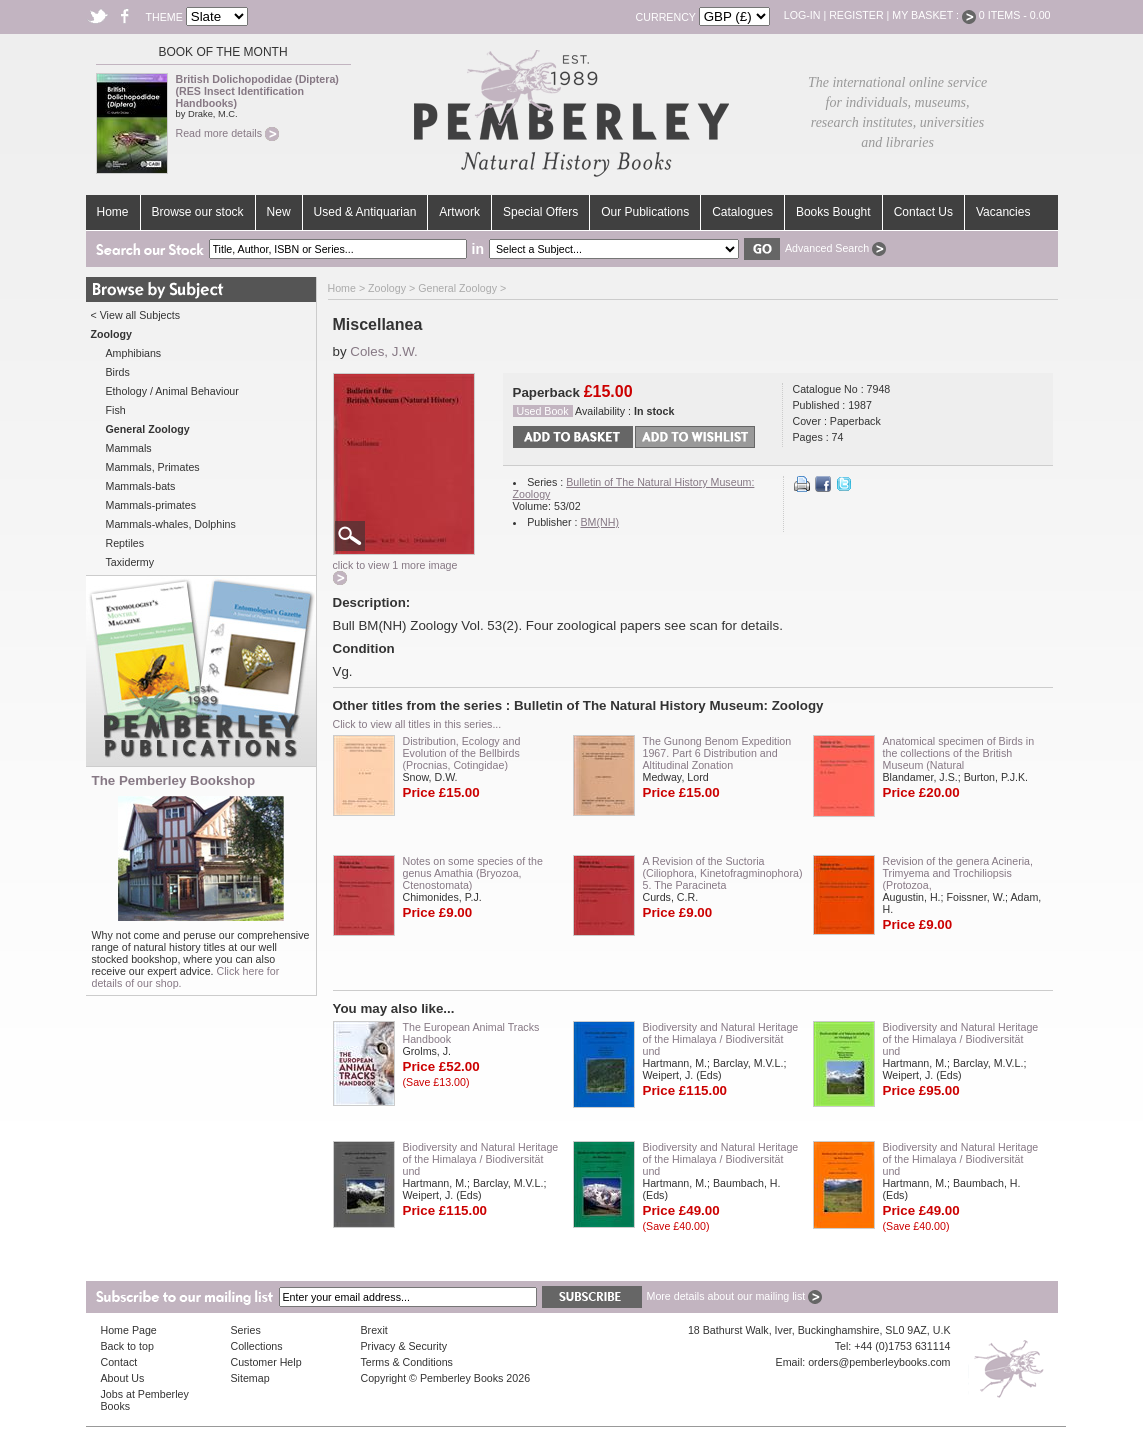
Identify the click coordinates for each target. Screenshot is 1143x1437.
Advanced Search (835, 248)
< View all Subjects (136, 315)
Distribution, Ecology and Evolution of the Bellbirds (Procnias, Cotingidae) (462, 753)
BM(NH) (599, 522)
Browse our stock (198, 212)
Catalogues (742, 212)
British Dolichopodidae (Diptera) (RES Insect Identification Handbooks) (257, 91)
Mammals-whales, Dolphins (171, 524)
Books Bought (833, 212)
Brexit (374, 1330)
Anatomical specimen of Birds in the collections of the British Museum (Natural (959, 753)
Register (856, 15)
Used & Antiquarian (365, 212)
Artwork (459, 212)
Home (113, 212)
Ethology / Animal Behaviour (172, 391)
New (279, 212)
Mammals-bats (141, 486)
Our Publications (645, 212)
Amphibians (134, 353)
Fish (116, 410)
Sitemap (250, 1378)
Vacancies (1003, 212)
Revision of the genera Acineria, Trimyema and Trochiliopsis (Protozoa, (958, 873)
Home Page (129, 1330)
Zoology (387, 288)
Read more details (227, 133)
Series (246, 1330)
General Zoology (457, 288)
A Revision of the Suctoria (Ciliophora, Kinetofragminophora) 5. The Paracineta (723, 873)
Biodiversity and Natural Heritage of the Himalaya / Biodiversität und (721, 1039)
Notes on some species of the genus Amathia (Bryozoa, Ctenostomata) (473, 873)
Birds (118, 372)
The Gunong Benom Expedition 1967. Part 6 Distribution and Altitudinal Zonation (717, 753)
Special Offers (540, 212)
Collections (257, 1346)
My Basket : (934, 15)
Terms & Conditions (407, 1362)
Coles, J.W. (383, 351)
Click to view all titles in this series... (417, 724)
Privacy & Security (404, 1346)
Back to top (127, 1346)
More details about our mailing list (735, 1296)
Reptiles (125, 543)
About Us (123, 1378)
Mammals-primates (151, 505)
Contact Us (923, 212)
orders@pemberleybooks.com (879, 1362)
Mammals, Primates (153, 467)
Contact (119, 1362)
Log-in (802, 15)
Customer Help (266, 1362)
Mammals (129, 448)
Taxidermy (130, 562)
